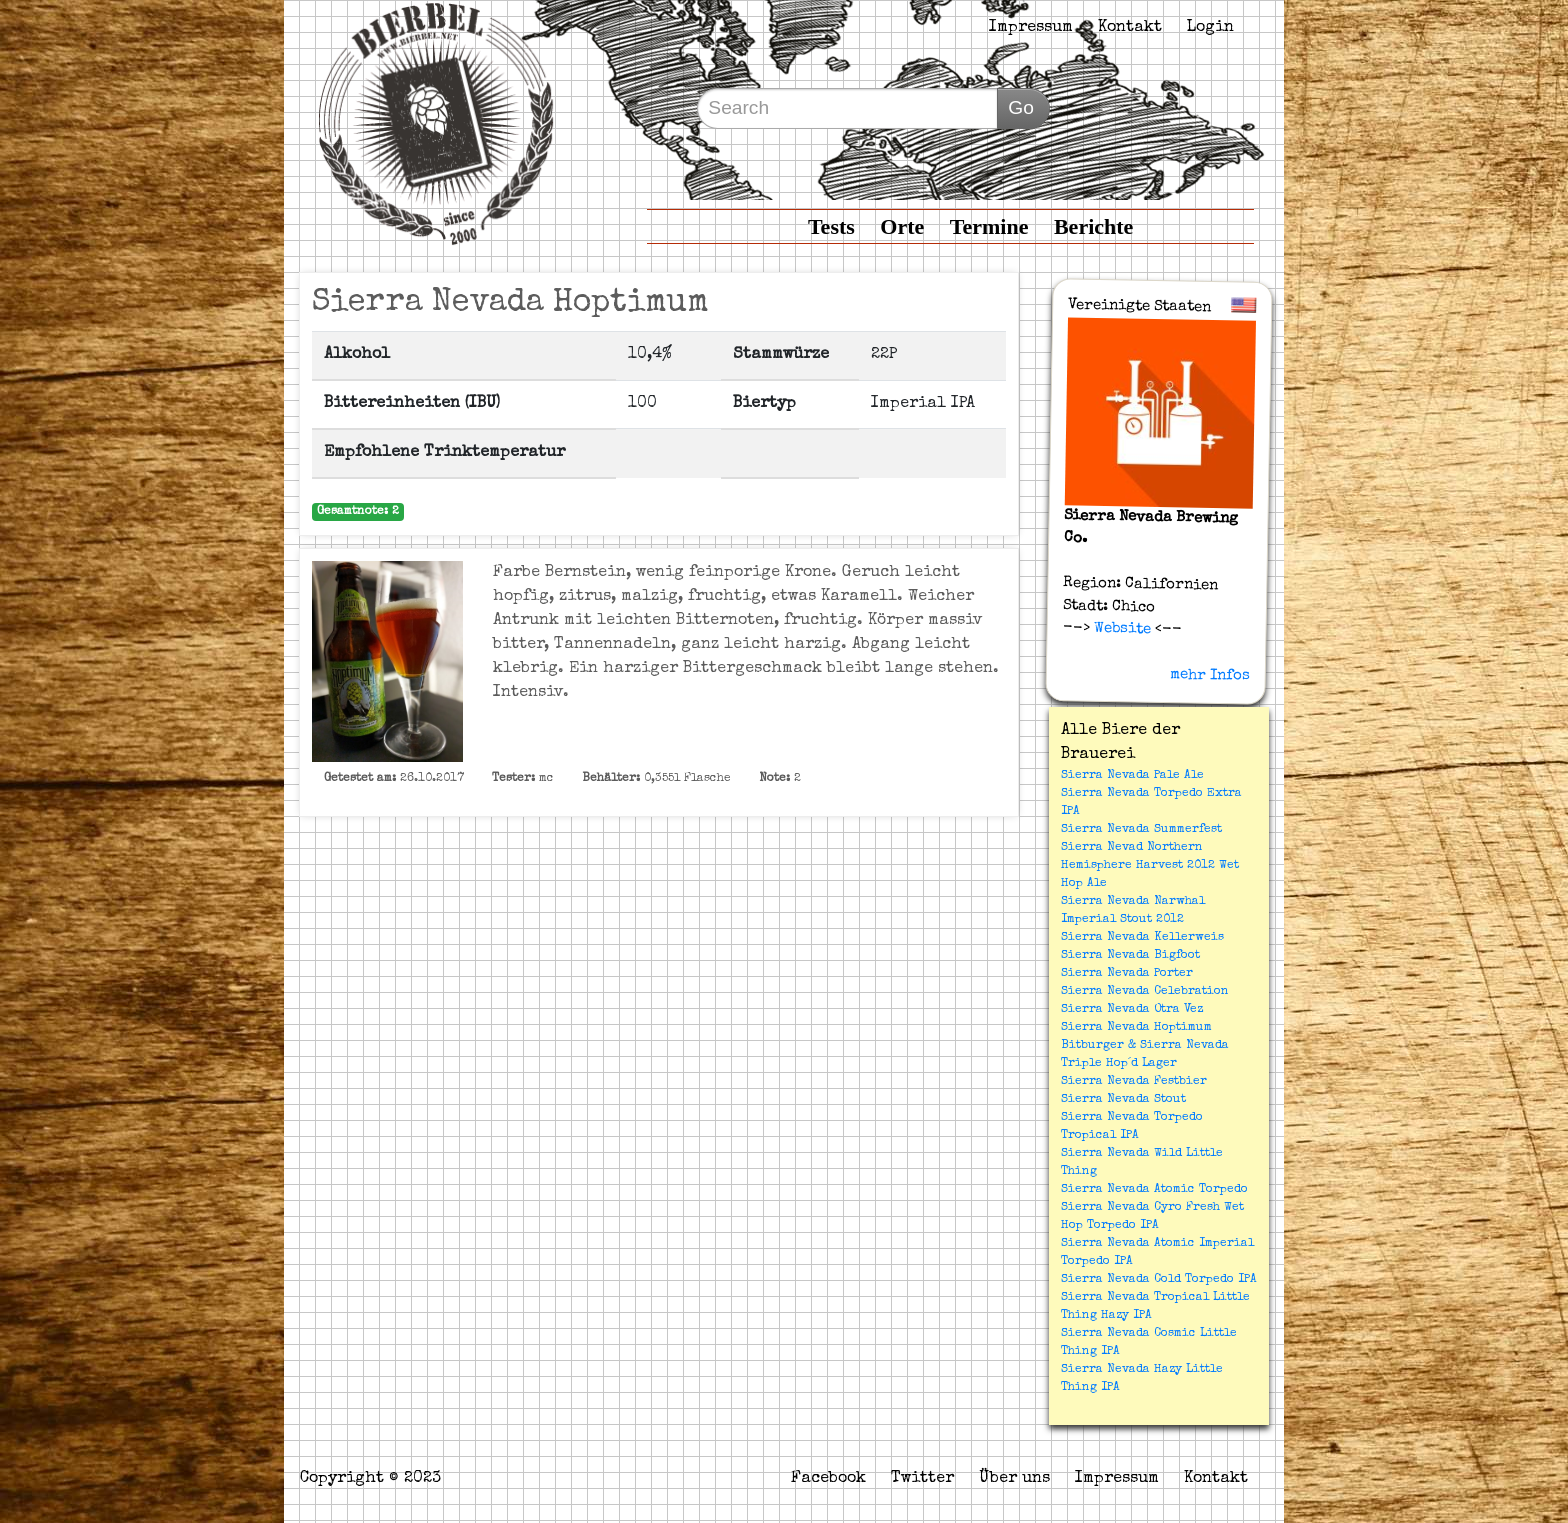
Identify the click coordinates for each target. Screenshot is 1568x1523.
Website (1119, 629)
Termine (989, 226)
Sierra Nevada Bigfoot (1130, 956)
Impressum (1031, 28)
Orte (902, 226)
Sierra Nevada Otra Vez (1132, 1010)
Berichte (1093, 226)
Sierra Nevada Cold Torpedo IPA (1159, 1280)
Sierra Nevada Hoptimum (1136, 1028)
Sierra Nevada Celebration (1145, 992)
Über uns (1014, 1479)
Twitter (922, 1479)
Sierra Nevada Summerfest (1141, 830)
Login (1210, 28)
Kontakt (1130, 28)
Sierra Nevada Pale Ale (1132, 776)
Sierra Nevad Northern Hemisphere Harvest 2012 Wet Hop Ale (1150, 866)
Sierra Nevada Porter (1127, 974)
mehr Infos (1210, 675)
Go (1021, 107)
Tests (831, 226)
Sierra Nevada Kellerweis (1142, 938)
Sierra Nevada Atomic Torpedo (1154, 1190)
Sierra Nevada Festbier (1134, 1082)
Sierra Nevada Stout (1123, 1100)
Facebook (828, 1479)
